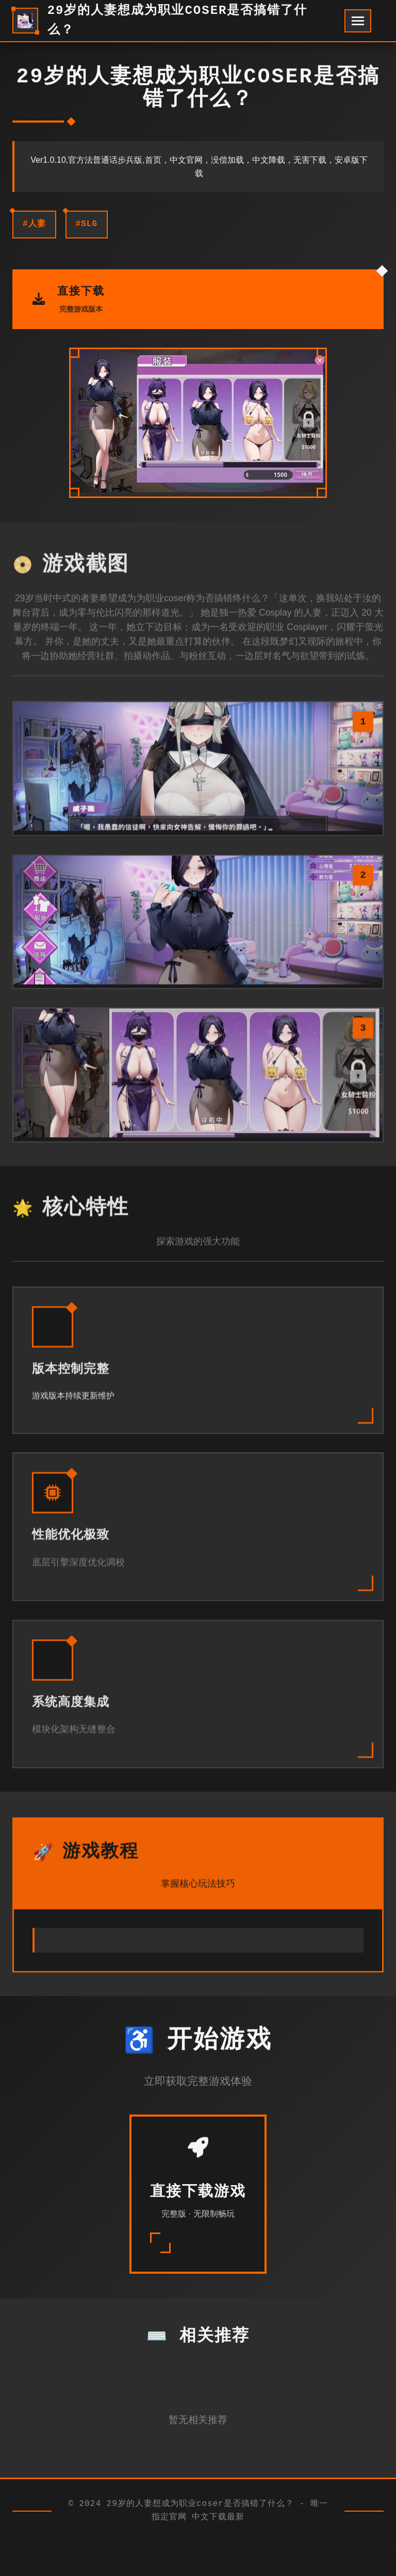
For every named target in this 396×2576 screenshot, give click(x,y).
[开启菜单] (357, 20)
